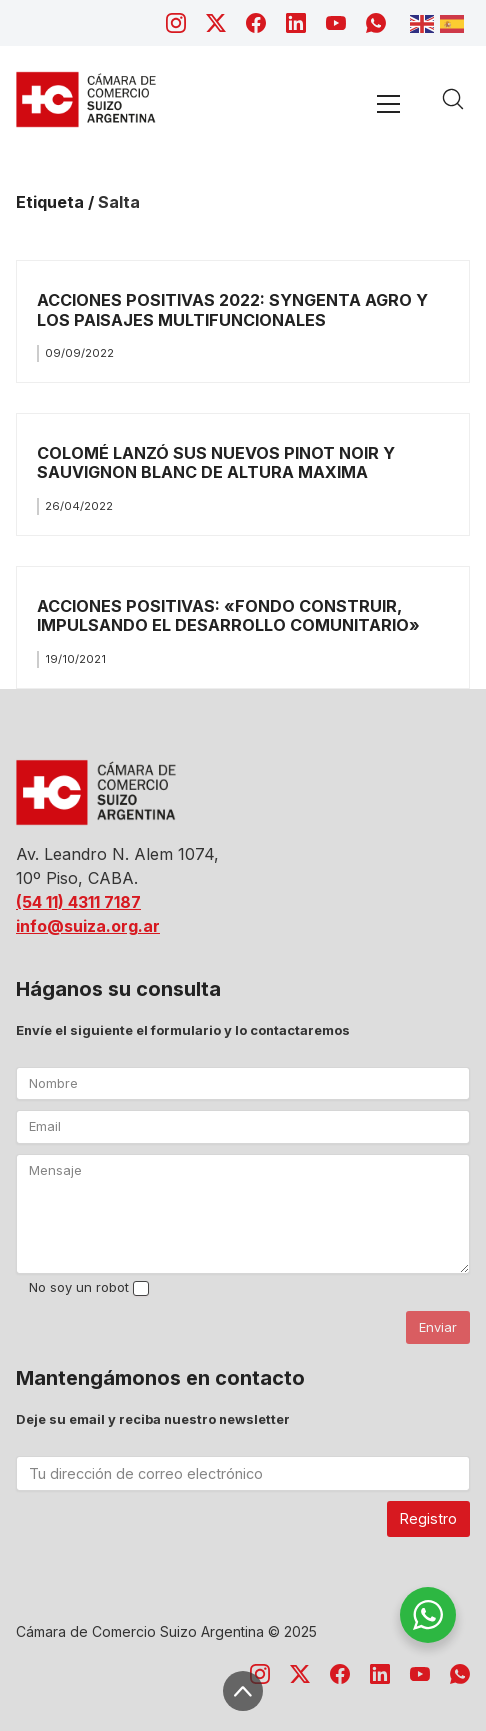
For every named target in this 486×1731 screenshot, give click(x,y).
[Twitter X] (216, 23)
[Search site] (453, 99)
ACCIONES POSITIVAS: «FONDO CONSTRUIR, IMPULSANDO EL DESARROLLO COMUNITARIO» (228, 615)
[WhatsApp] (376, 23)
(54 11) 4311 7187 (78, 902)
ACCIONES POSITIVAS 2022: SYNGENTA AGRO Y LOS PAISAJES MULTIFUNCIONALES (232, 309)
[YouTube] (336, 23)
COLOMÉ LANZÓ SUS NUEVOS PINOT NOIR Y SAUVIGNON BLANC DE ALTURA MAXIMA (216, 462)
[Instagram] (176, 23)
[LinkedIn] (296, 23)
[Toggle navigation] (388, 103)
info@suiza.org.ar (88, 926)
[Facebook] (256, 23)
